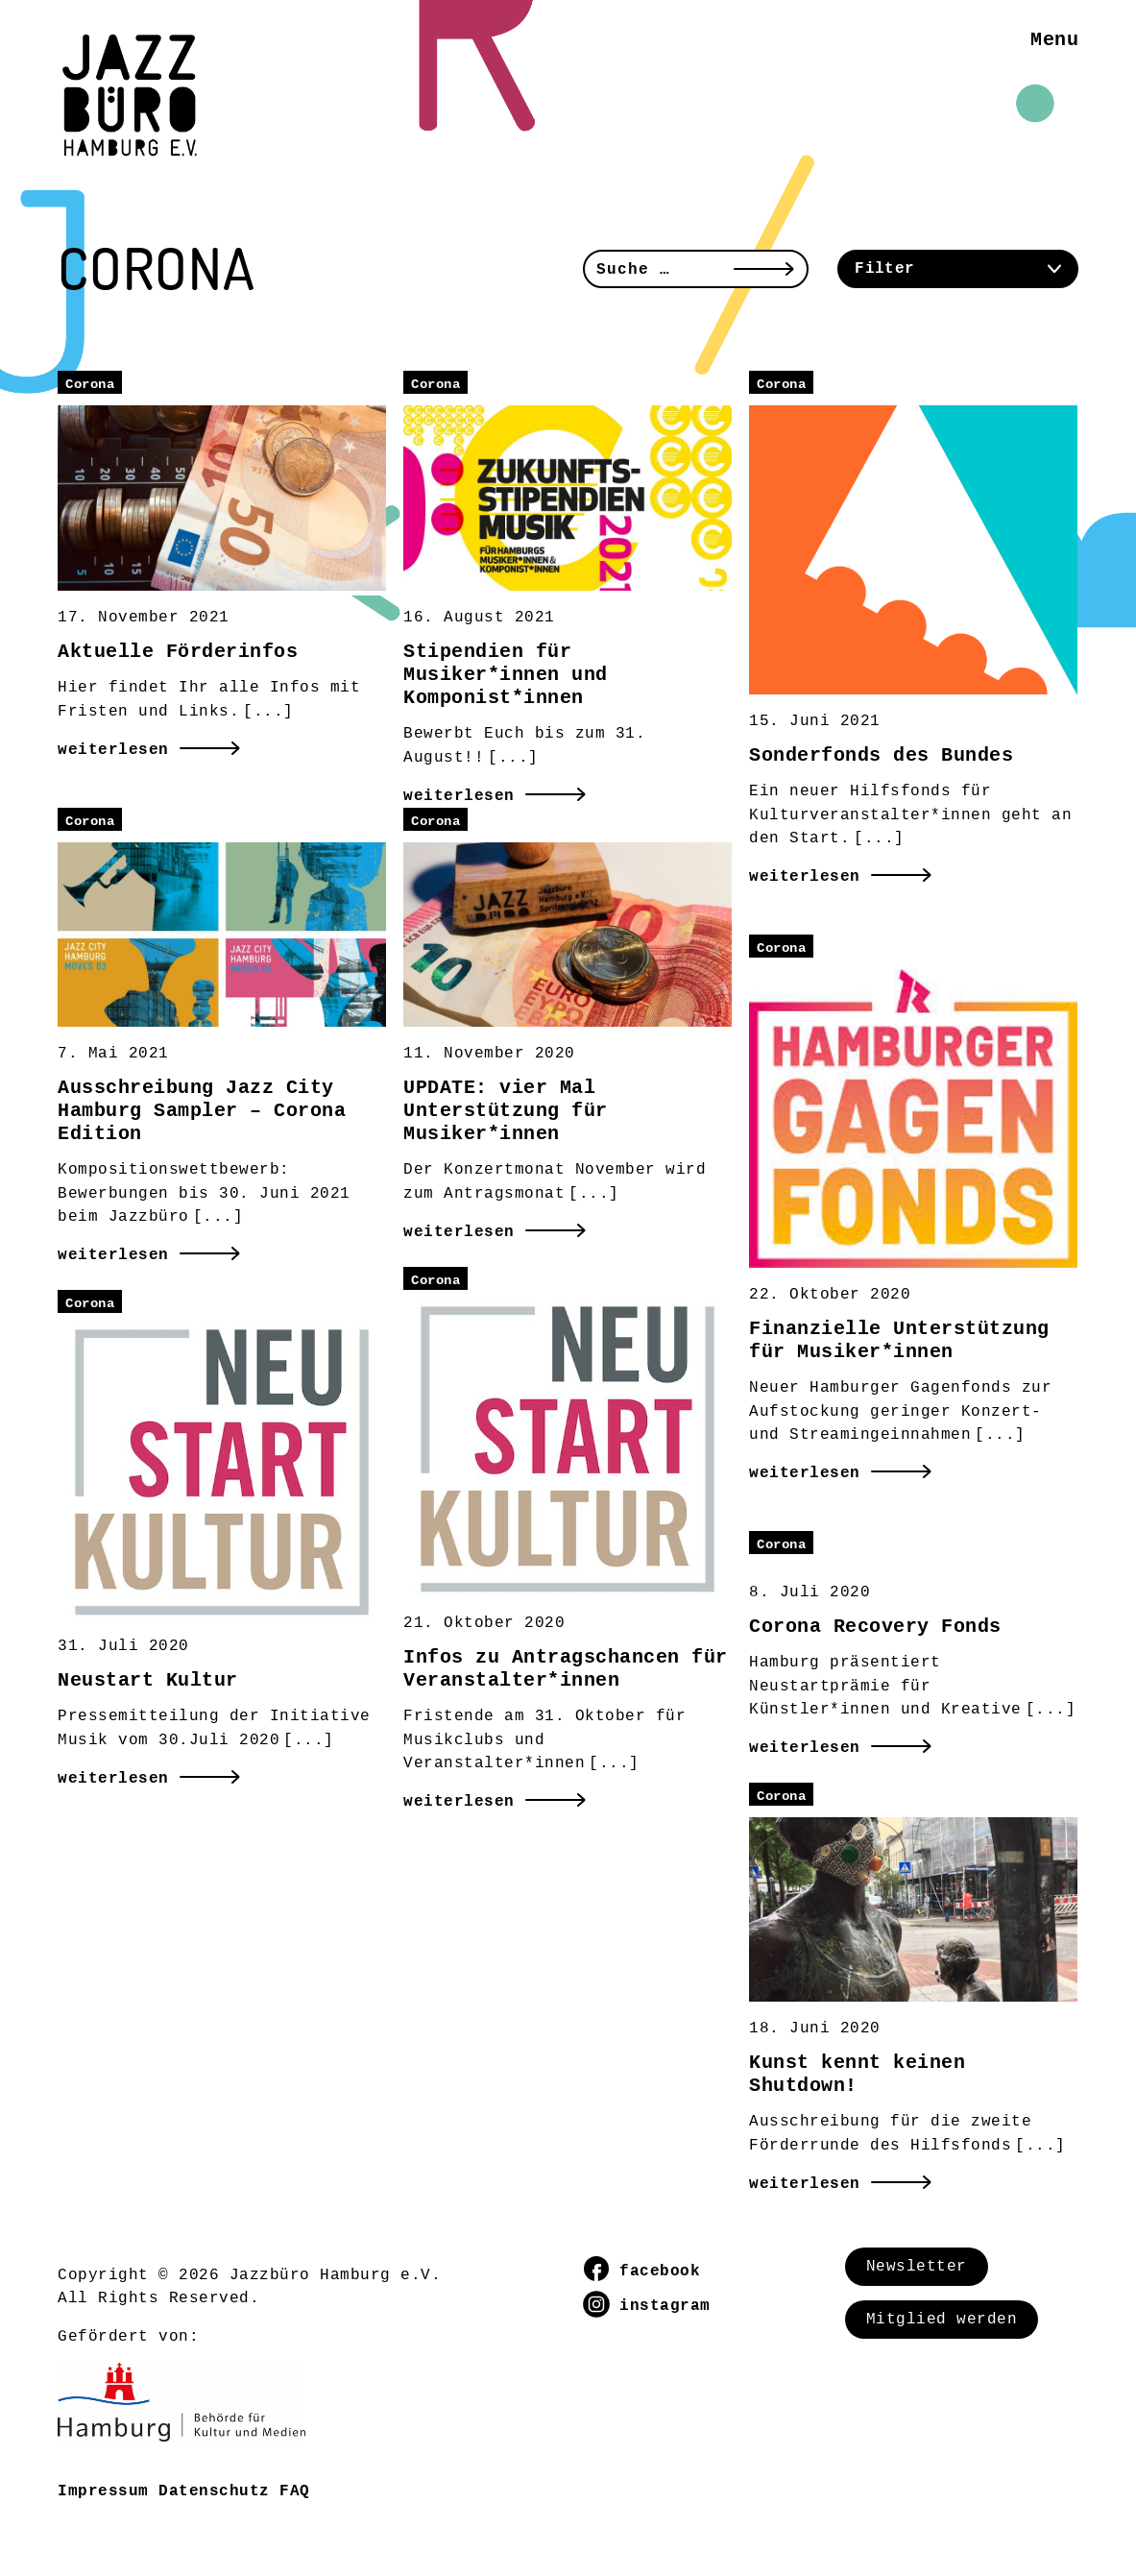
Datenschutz (214, 2491)
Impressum (103, 2491)
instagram (647, 2306)
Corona (89, 384)
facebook (642, 2271)
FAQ (294, 2491)
